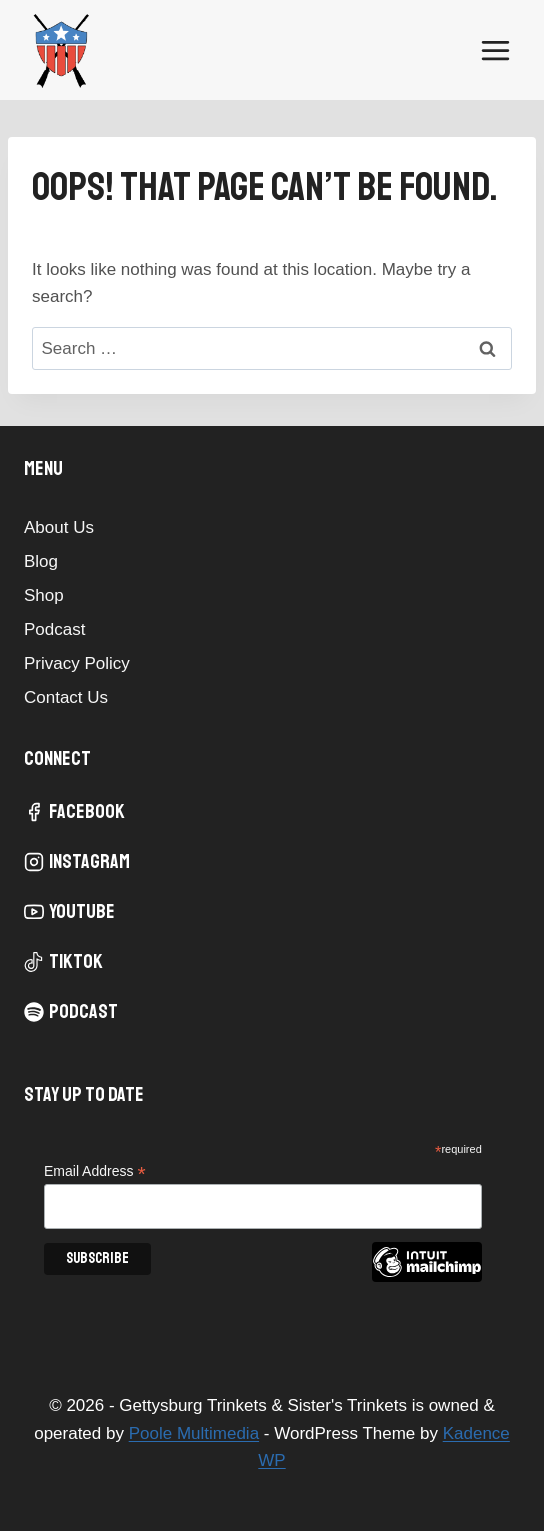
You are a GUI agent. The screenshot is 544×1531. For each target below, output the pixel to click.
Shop (44, 595)
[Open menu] (495, 50)
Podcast (54, 629)
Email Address (95, 1171)
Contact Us (66, 697)
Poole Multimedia (194, 1433)
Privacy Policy (77, 663)
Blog (41, 561)
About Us (59, 527)
